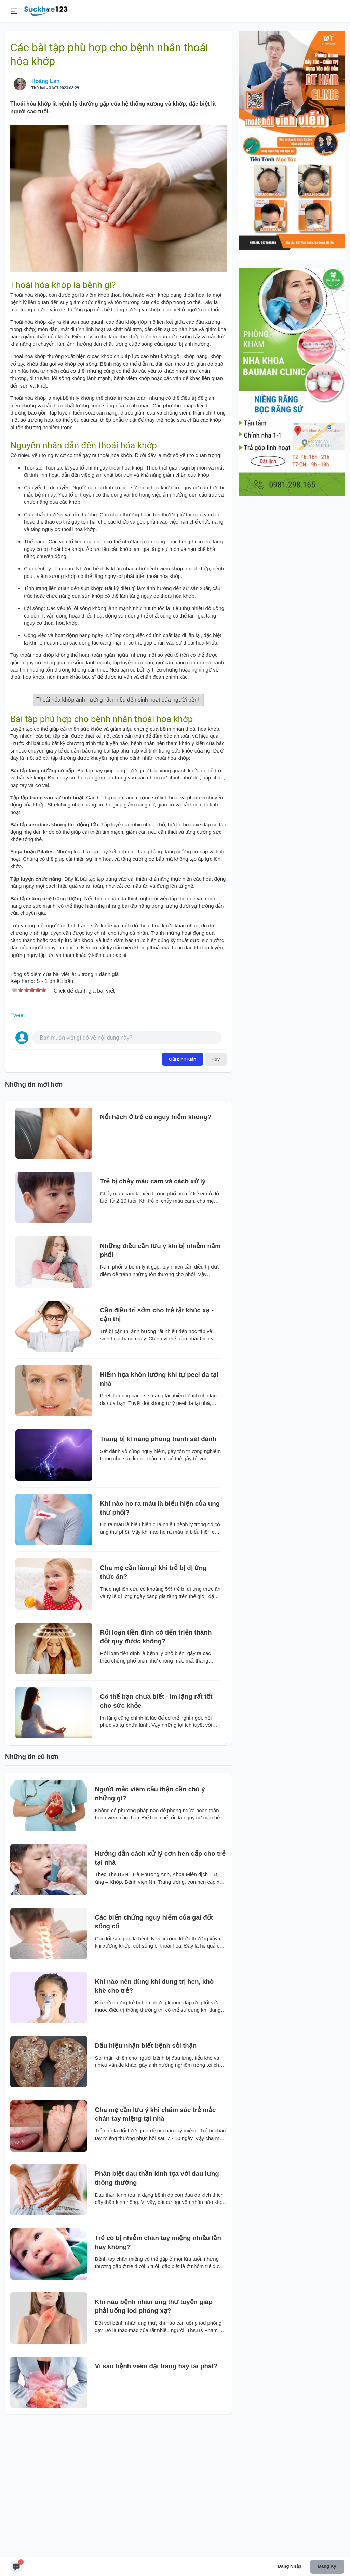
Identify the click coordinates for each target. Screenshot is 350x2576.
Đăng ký (327, 2566)
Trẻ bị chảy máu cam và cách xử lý (153, 1317)
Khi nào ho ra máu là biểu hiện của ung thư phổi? (160, 1644)
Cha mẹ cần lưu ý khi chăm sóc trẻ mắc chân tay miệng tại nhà (155, 2250)
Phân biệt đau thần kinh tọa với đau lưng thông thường (157, 2314)
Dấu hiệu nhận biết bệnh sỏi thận (146, 2181)
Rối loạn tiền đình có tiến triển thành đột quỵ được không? (156, 1773)
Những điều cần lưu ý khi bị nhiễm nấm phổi (160, 1387)
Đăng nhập (289, 2566)
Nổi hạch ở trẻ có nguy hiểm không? (156, 1253)
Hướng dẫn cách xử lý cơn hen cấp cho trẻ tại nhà (160, 1994)
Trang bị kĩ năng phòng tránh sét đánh (158, 1575)
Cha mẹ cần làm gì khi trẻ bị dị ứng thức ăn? (153, 1708)
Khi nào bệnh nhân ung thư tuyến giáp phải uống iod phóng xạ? (154, 2443)
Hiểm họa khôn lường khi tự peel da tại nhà (159, 1515)
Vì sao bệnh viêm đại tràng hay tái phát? (156, 2502)
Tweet (17, 1151)
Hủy (216, 1195)
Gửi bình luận (182, 1195)
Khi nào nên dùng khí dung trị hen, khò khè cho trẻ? (154, 2122)
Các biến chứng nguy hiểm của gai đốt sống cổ (154, 2058)
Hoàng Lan (45, 81)
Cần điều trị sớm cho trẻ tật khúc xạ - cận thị (157, 1451)
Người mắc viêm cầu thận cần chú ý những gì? (150, 1930)
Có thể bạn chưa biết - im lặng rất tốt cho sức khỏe (156, 1837)
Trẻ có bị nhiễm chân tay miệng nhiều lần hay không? (158, 2379)
